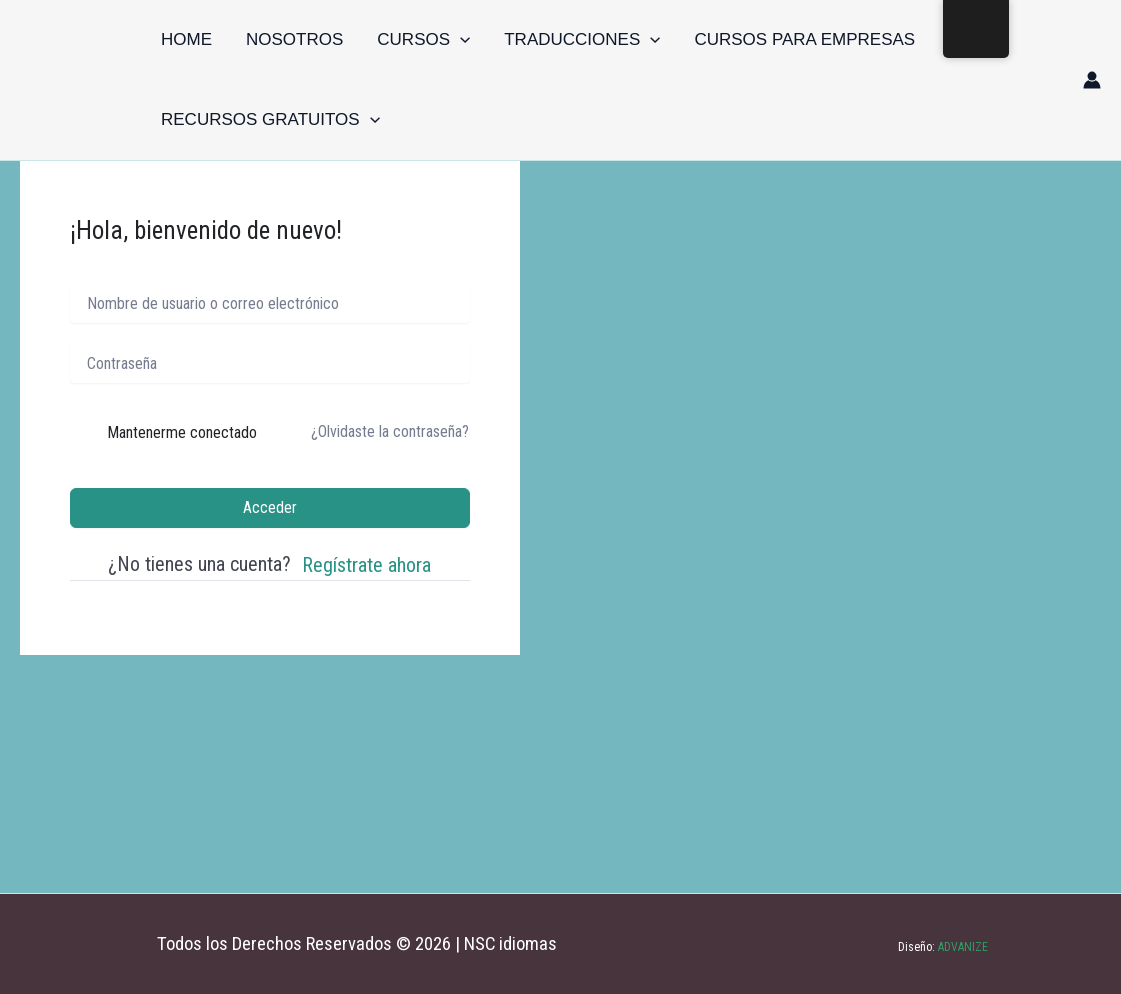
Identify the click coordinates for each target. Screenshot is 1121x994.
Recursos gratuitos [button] (270, 120)
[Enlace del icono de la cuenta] (1092, 80)
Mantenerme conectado (182, 432)
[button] (460, 40)
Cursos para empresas (804, 39)
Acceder (270, 507)
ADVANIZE (961, 947)
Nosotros (294, 39)
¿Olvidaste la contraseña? (390, 431)
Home (186, 39)
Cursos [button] (423, 40)
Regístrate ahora (366, 565)
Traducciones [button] (582, 40)
